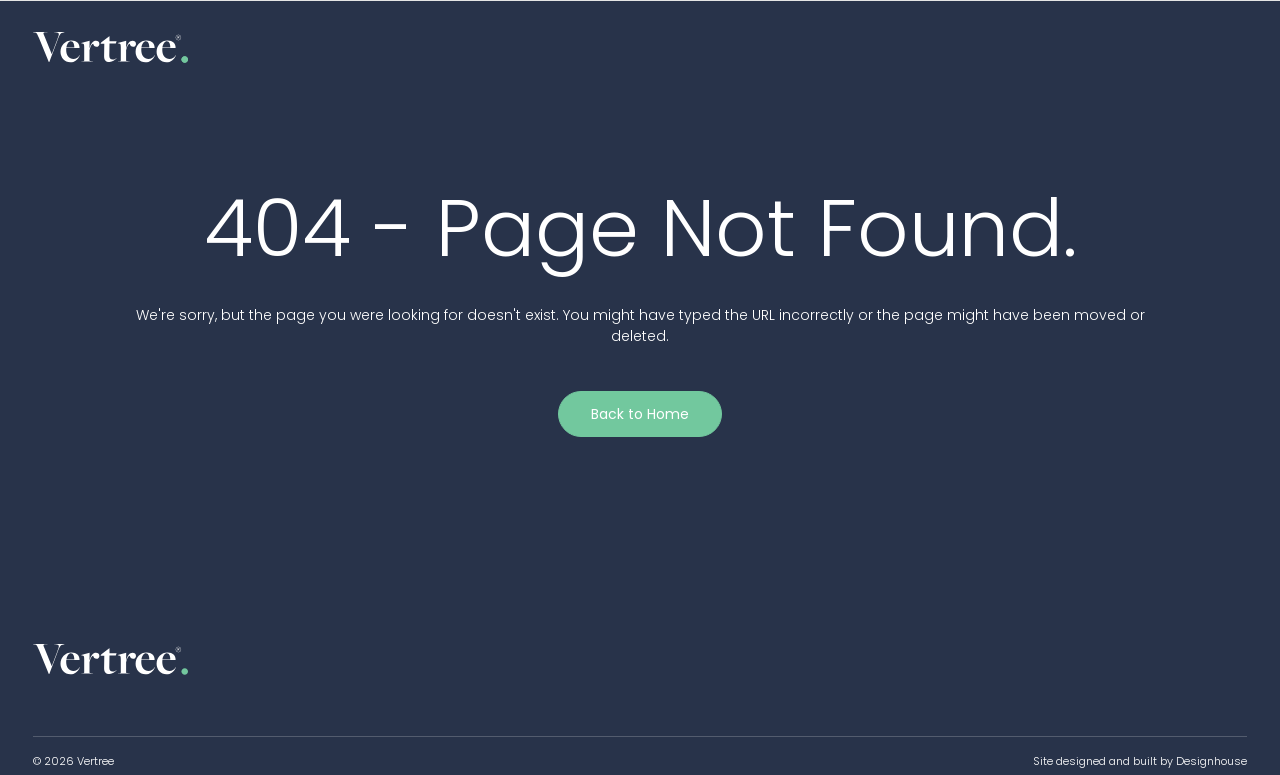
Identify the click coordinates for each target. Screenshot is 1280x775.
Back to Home (640, 414)
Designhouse (1211, 761)
